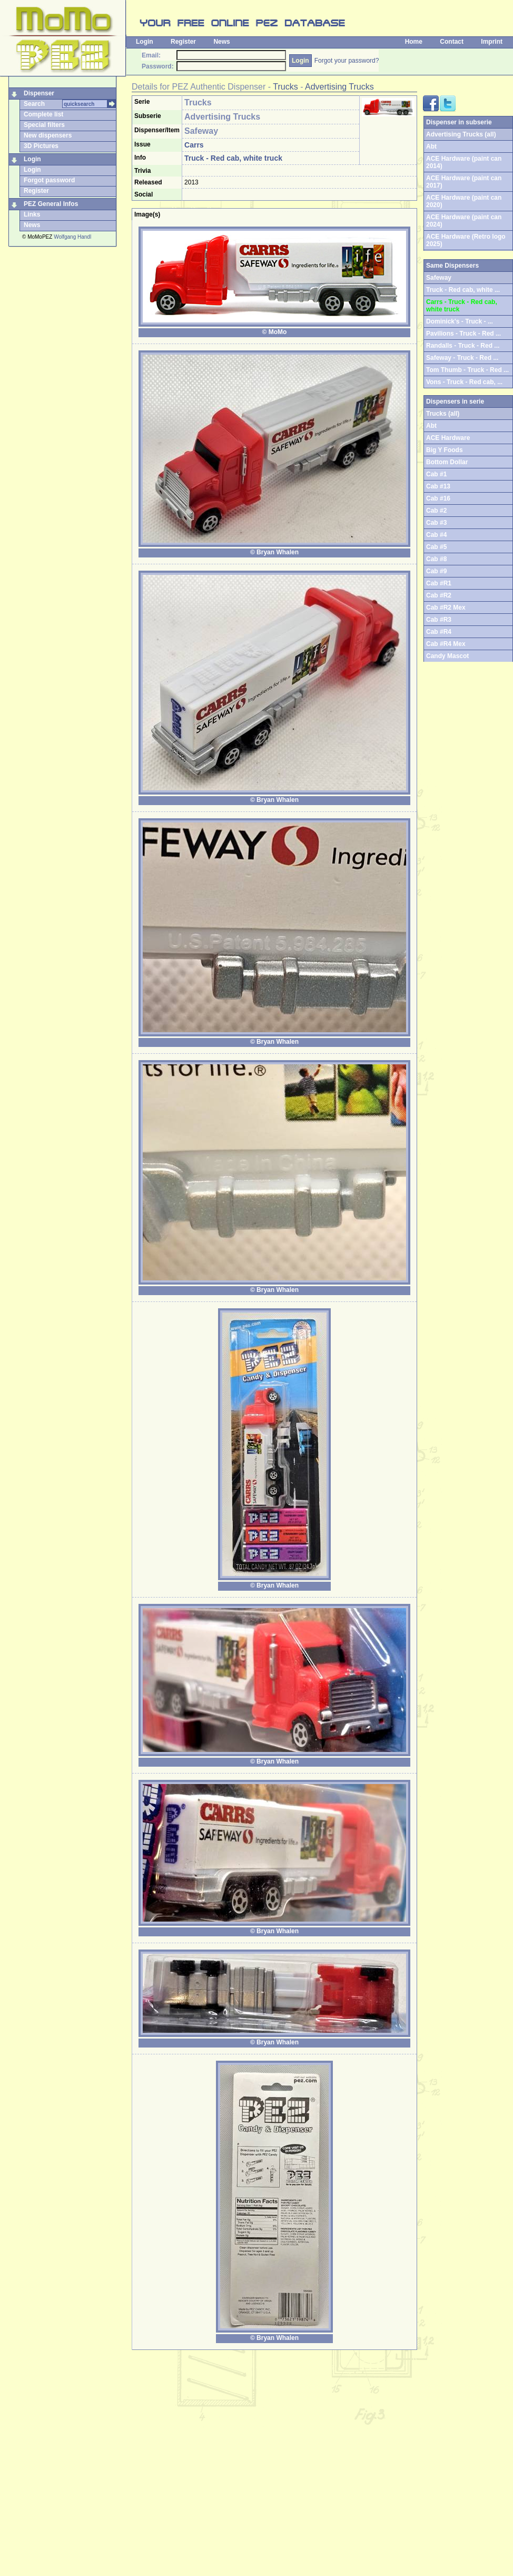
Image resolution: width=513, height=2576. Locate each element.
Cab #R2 (438, 595)
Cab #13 (438, 486)
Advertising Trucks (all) (461, 134)
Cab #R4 (438, 631)
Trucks (285, 86)
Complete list (43, 114)
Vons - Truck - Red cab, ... (464, 382)
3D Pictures (41, 146)
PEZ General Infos (51, 204)
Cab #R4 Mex (446, 644)
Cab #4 (436, 534)
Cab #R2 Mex (446, 607)
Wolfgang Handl (72, 237)
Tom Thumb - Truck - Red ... (467, 370)
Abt (431, 146)
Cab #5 (436, 547)
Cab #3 (436, 522)
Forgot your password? (346, 60)
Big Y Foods (444, 450)
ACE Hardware (448, 438)
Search (34, 103)
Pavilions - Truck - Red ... (463, 333)
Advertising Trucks (339, 86)
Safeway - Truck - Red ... (462, 357)
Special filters (44, 125)
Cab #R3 (438, 619)
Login (144, 41)
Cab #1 (436, 474)
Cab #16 (438, 498)
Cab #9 (436, 571)
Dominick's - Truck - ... (459, 321)
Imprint (491, 41)
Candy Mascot (447, 656)
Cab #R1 (438, 583)
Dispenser (39, 93)
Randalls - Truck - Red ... (462, 345)
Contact (451, 41)
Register (183, 41)
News (221, 41)
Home (413, 41)
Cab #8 (436, 559)
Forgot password (49, 180)
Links (32, 214)
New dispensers (48, 135)
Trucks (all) (442, 413)
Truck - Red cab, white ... (463, 289)
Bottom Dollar (447, 462)
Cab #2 (436, 510)
